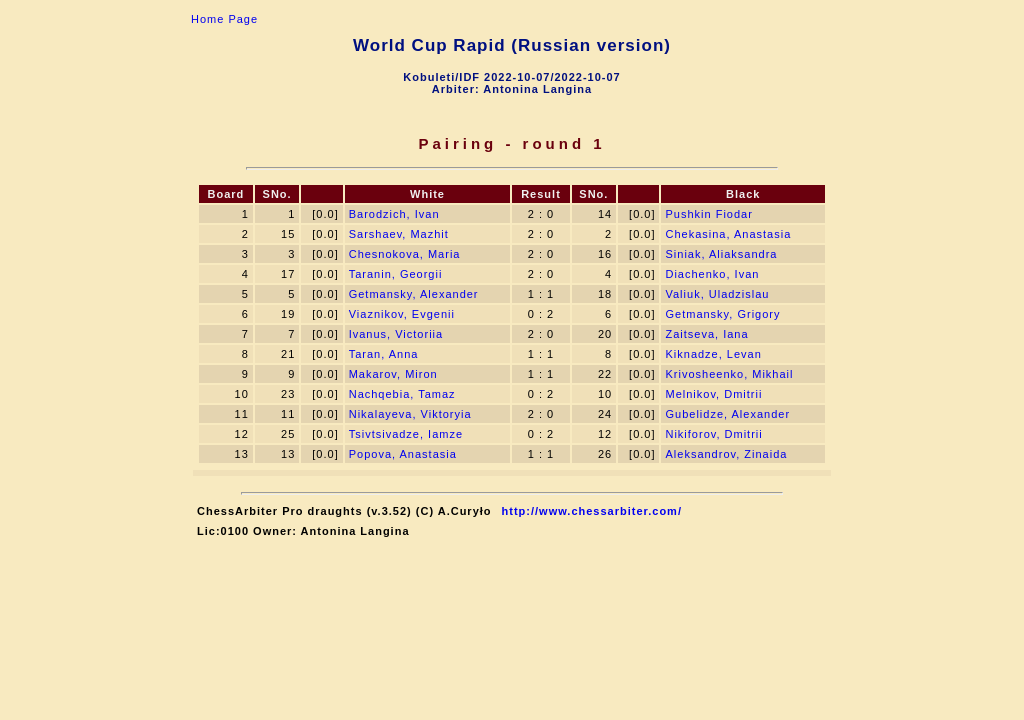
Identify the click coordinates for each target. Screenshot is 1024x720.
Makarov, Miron (393, 374)
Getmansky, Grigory (722, 314)
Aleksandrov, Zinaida (726, 454)
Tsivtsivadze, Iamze (406, 434)
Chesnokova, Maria (405, 254)
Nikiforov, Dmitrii (713, 434)
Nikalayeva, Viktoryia (410, 414)
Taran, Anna (384, 354)
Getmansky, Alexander (414, 294)
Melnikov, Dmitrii (713, 394)
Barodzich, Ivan (394, 214)
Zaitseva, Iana (706, 334)
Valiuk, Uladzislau (717, 294)
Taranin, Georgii (396, 274)
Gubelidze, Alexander (727, 414)
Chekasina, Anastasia (728, 234)
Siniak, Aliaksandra (721, 254)
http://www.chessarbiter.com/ (592, 511)
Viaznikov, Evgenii (402, 314)
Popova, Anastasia (403, 454)
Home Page (224, 19)
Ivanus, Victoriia (396, 334)
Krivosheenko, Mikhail (729, 374)
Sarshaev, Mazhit (399, 234)
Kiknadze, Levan (713, 354)
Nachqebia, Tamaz (402, 394)
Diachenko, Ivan (712, 274)
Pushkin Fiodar (708, 214)
